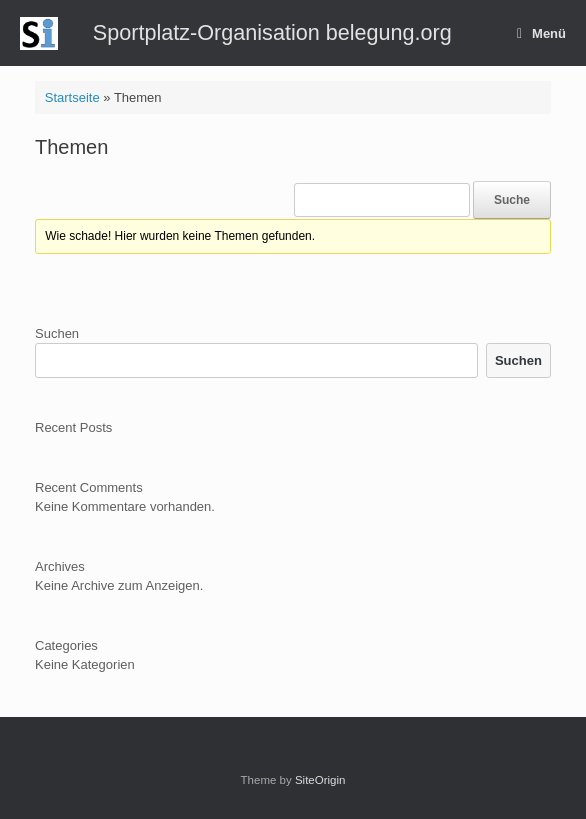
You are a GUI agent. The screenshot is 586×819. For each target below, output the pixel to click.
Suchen (57, 333)
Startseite (72, 97)
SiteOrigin (320, 780)
